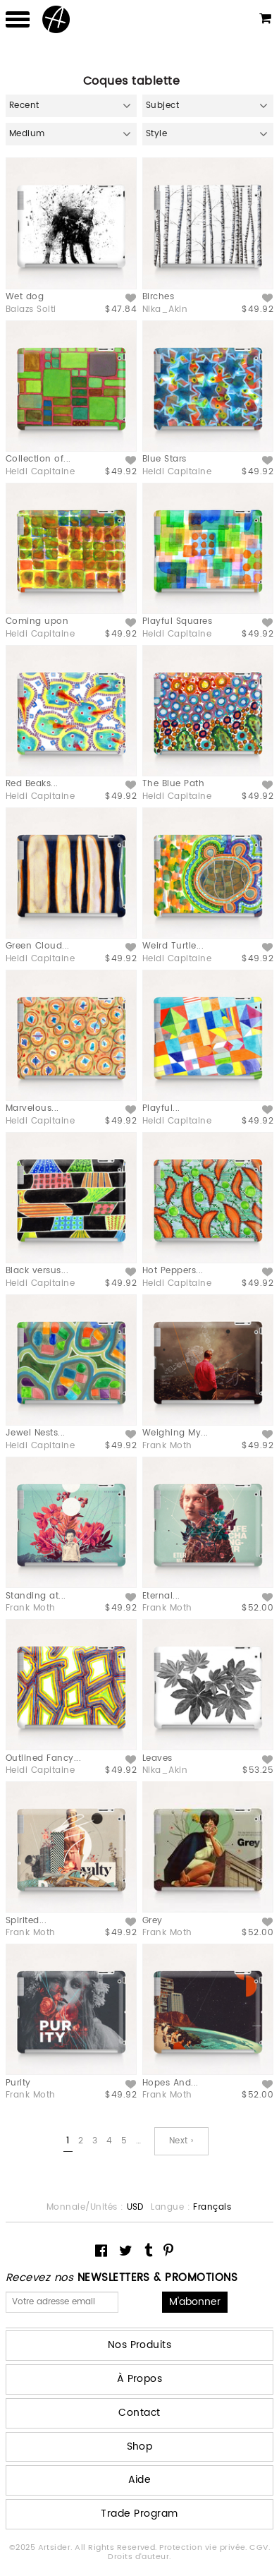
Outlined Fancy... (43, 1758)
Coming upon (37, 621)
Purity (18, 2083)
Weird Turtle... (173, 946)
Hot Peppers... (173, 1270)
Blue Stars (164, 459)
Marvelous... (32, 1108)
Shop (140, 2446)
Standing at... (36, 1596)
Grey (152, 1920)
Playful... (161, 1108)
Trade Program (139, 2513)
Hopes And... (170, 2083)
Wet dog (25, 296)
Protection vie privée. (204, 2547)
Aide (139, 2480)
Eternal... (161, 1596)
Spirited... (26, 1920)
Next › (181, 2141)
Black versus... (37, 1270)
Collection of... (38, 459)
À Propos (140, 2379)
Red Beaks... (32, 783)
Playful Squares (177, 621)
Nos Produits (140, 2345)
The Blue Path (173, 783)
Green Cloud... (38, 946)
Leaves (157, 1758)
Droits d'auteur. (139, 2557)
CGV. (259, 2547)
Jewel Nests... (36, 1433)
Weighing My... (175, 1433)
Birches (158, 296)
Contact (139, 2413)
